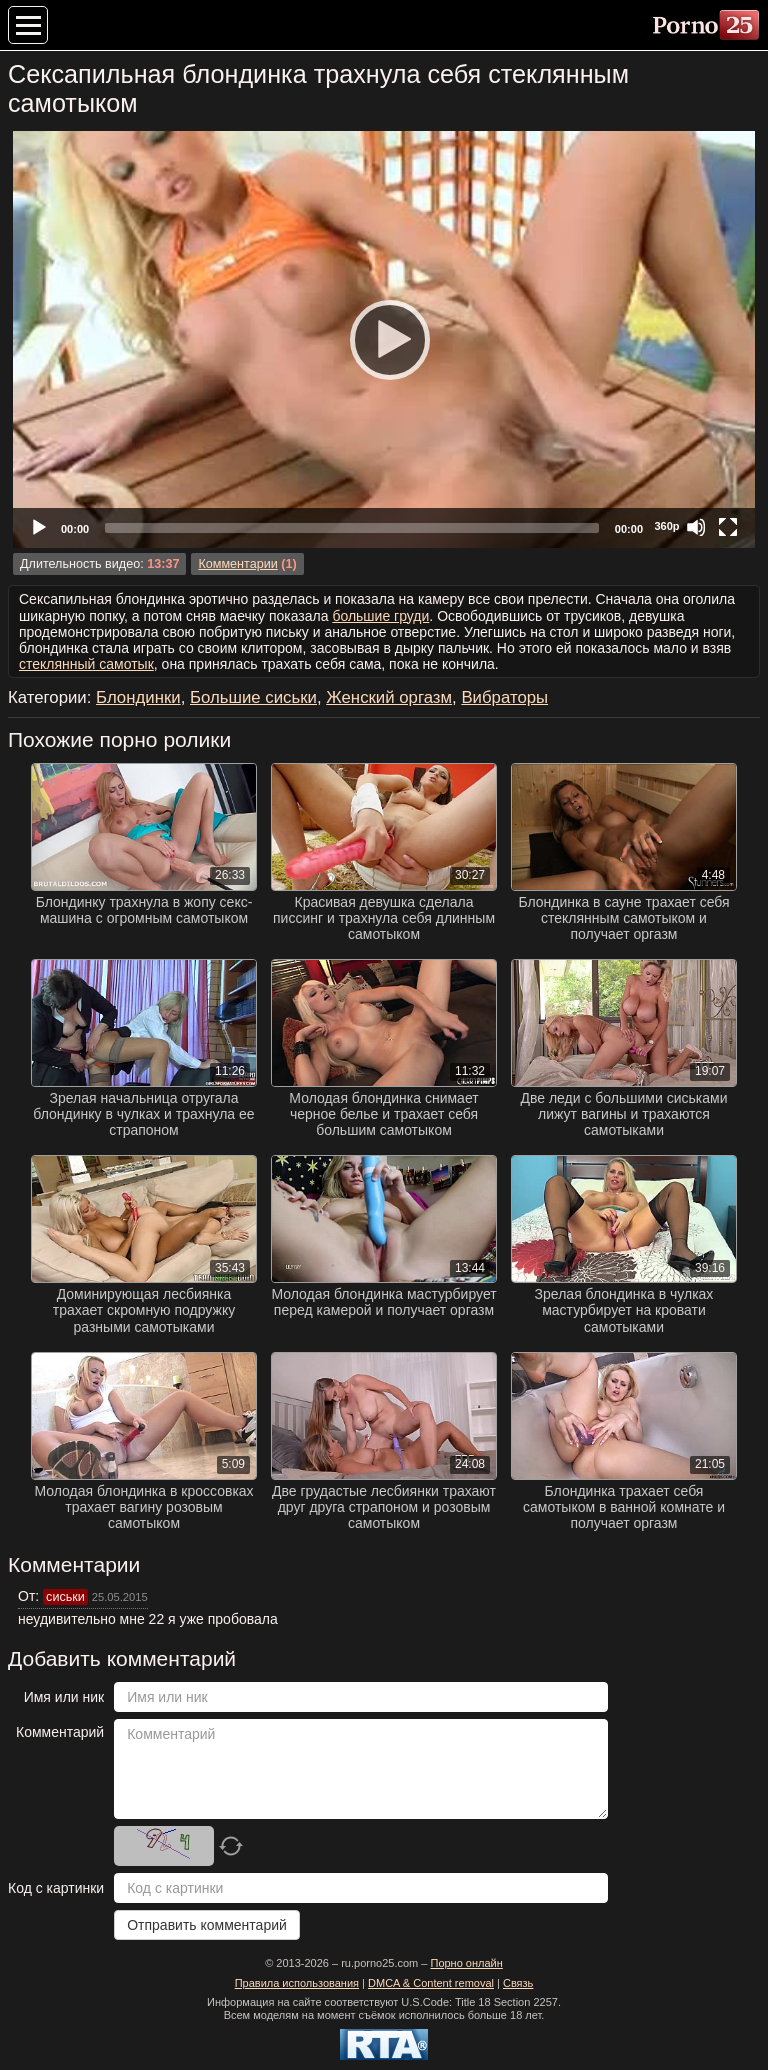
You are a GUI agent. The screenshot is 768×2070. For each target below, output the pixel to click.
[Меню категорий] (28, 25)
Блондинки (138, 697)
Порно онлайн (466, 1963)
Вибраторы (504, 697)
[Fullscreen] (728, 527)
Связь (518, 1983)
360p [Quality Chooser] (666, 526)
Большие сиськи (253, 697)
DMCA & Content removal (431, 1983)
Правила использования (297, 1983)
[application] (384, 339)
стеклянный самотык (86, 664)
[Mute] (696, 527)
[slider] (352, 528)
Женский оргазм (389, 697)
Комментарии (237, 564)
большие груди (380, 616)
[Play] (384, 339)
